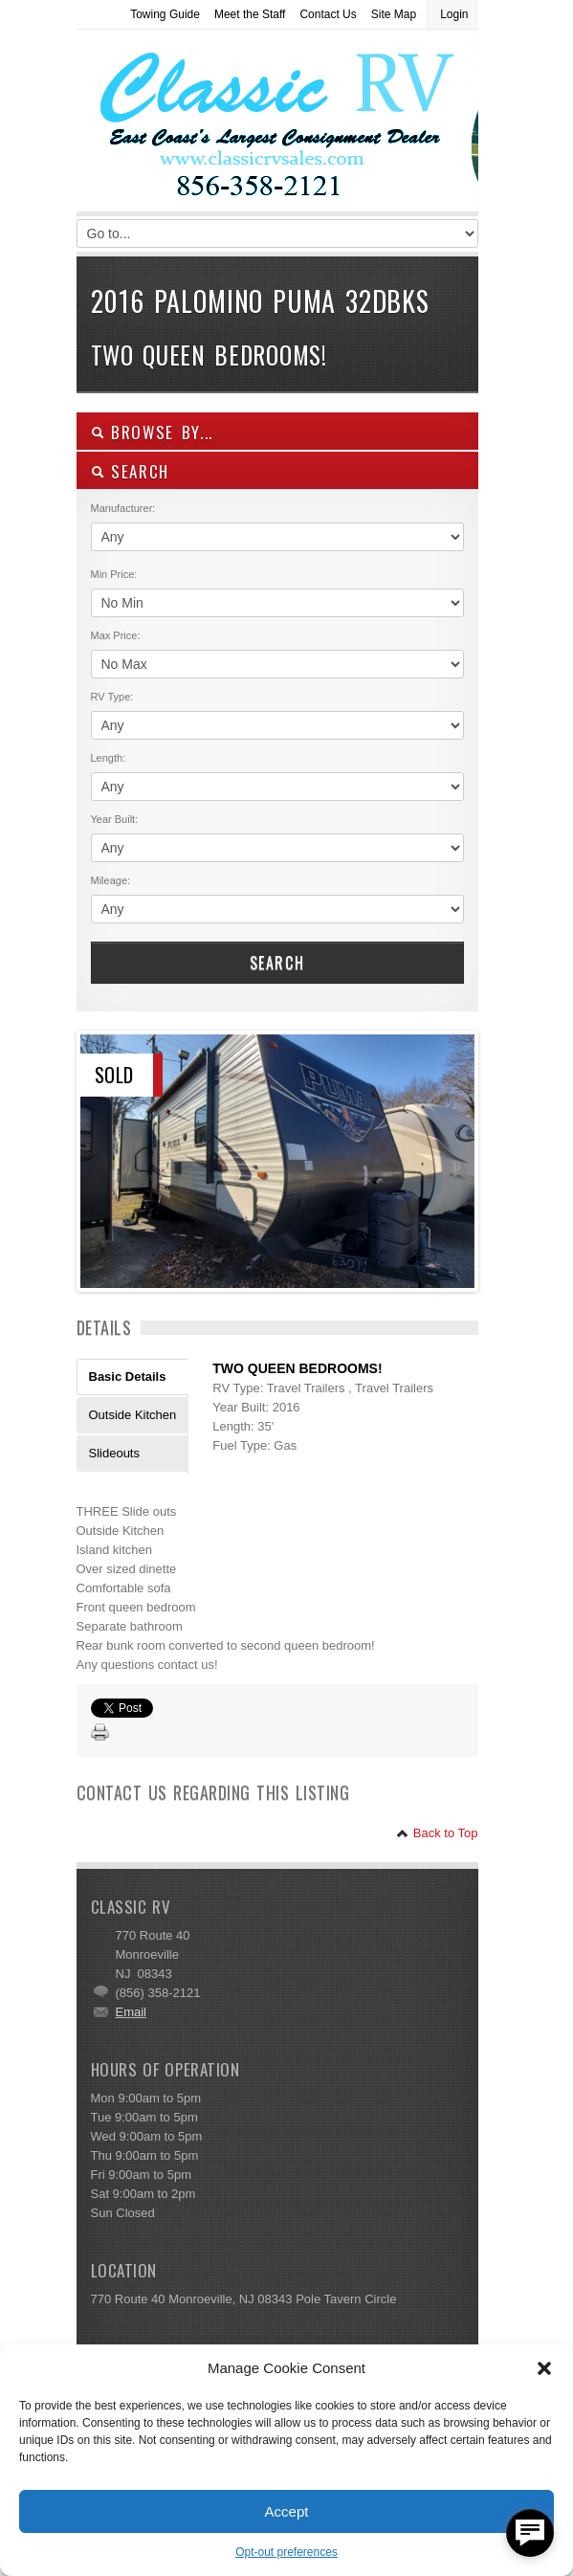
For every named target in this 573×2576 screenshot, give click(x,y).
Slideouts (114, 1453)
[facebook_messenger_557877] (530, 2533)
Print (100, 1733)
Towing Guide (165, 14)
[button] (544, 2368)
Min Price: (114, 574)
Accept (287, 2511)
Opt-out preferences (286, 2552)
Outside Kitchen (133, 1415)
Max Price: (116, 635)
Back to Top (436, 1833)
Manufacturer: (123, 508)
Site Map (393, 14)
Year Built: (115, 819)
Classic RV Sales (220, 125)
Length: (108, 758)
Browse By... (152, 432)
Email (131, 2012)
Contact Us (327, 14)
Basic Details (127, 1376)
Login (454, 14)
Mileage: (111, 880)
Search (277, 962)
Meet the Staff (250, 14)
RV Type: (112, 696)
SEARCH (130, 471)
